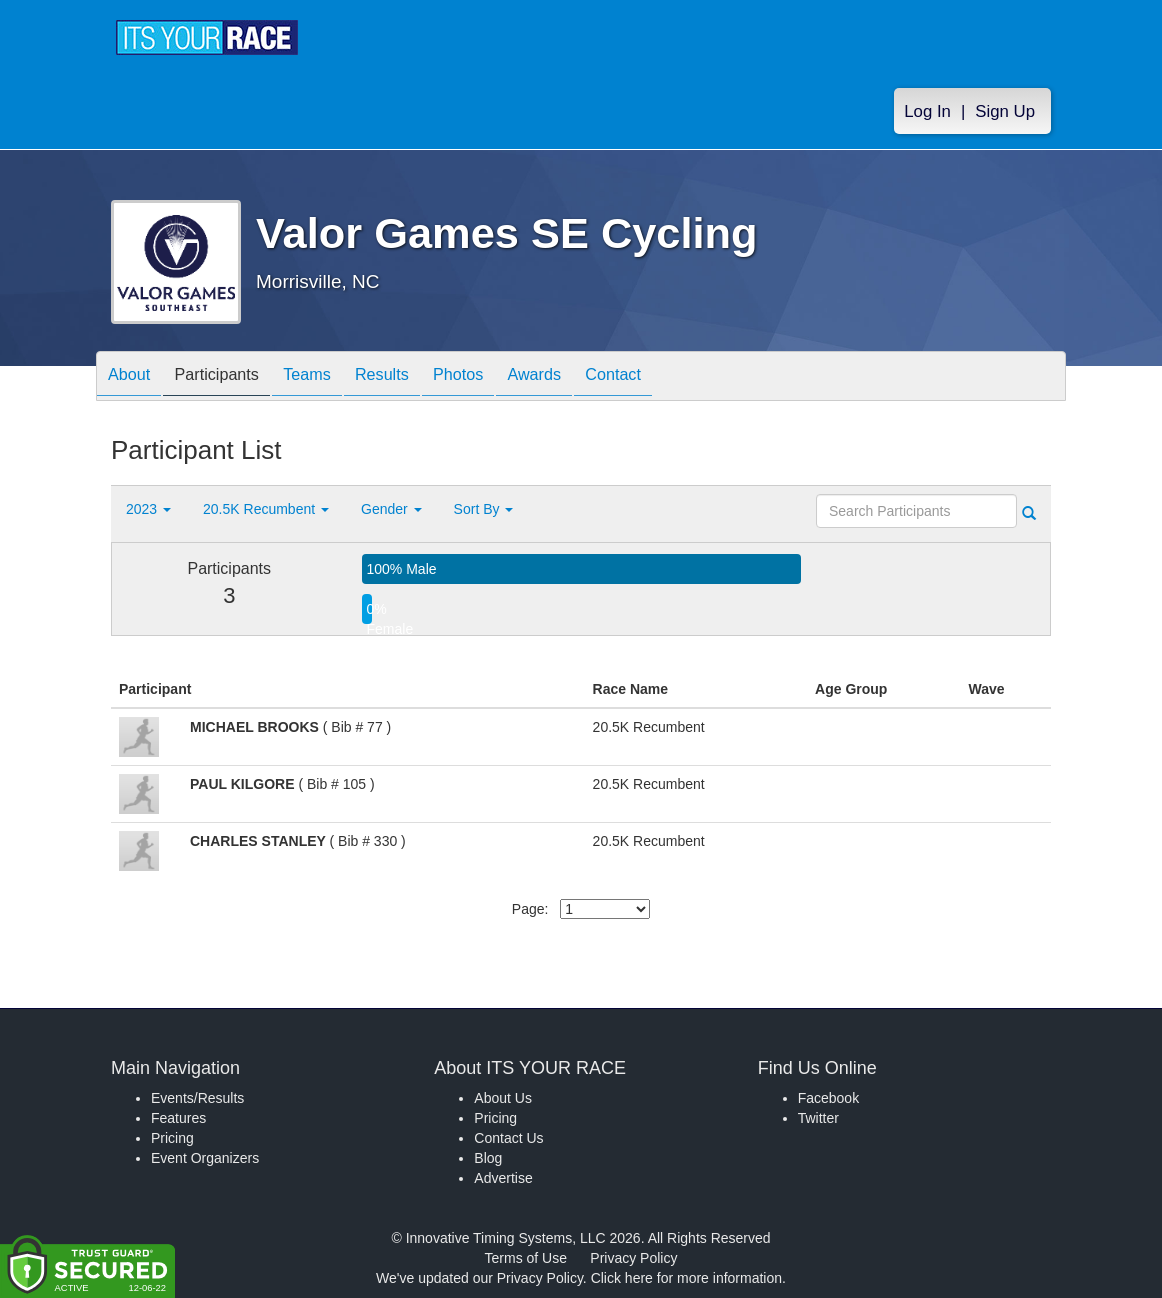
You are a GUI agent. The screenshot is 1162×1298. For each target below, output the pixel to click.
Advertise (503, 1178)
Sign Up (1005, 111)
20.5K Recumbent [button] (266, 509)
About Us (503, 1098)
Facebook (828, 1098)
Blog (488, 1158)
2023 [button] (148, 509)
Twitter (818, 1118)
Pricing (172, 1138)
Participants (232, 377)
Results (417, 377)
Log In (927, 111)
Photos (503, 377)
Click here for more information (686, 1278)
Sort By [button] (484, 509)
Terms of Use (526, 1258)
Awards (589, 377)
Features (178, 1118)
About (134, 377)
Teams (332, 377)
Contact (678, 377)
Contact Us (508, 1138)
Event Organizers (205, 1158)
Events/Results (197, 1098)
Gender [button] (391, 509)
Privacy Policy (633, 1258)
